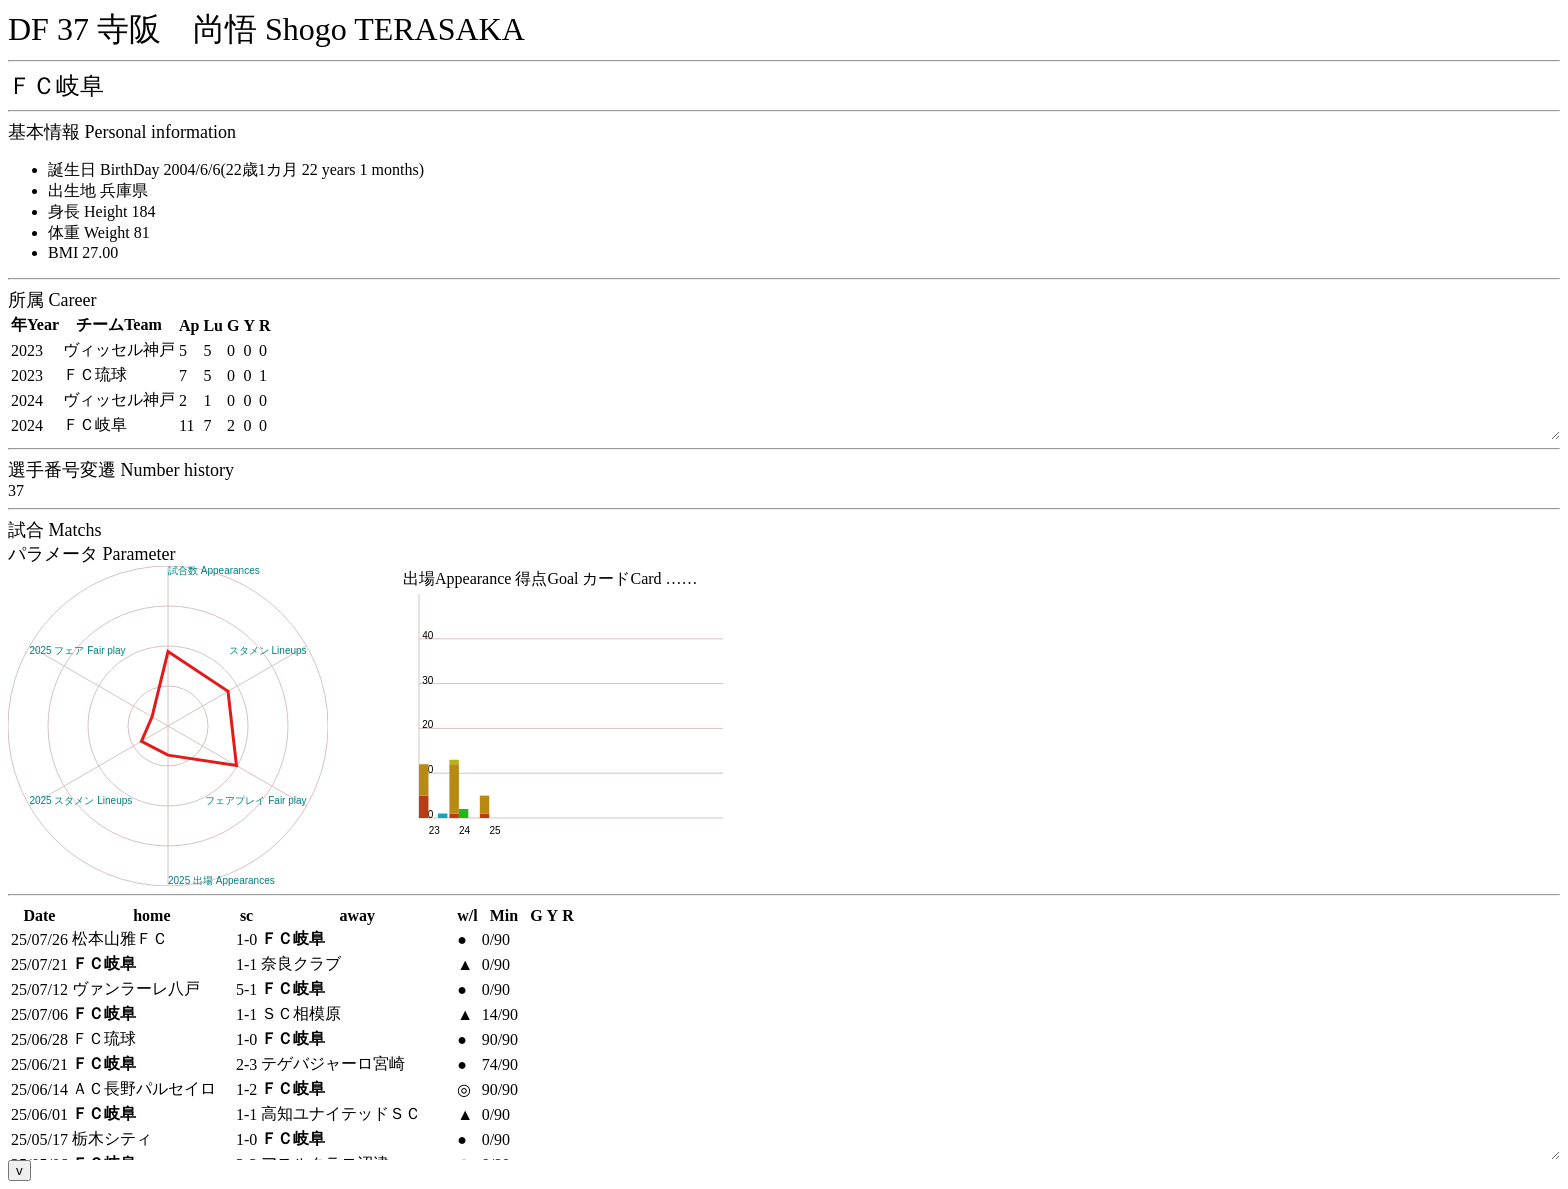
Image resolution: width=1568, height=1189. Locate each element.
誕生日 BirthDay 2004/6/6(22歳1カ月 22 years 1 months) (236, 169)
